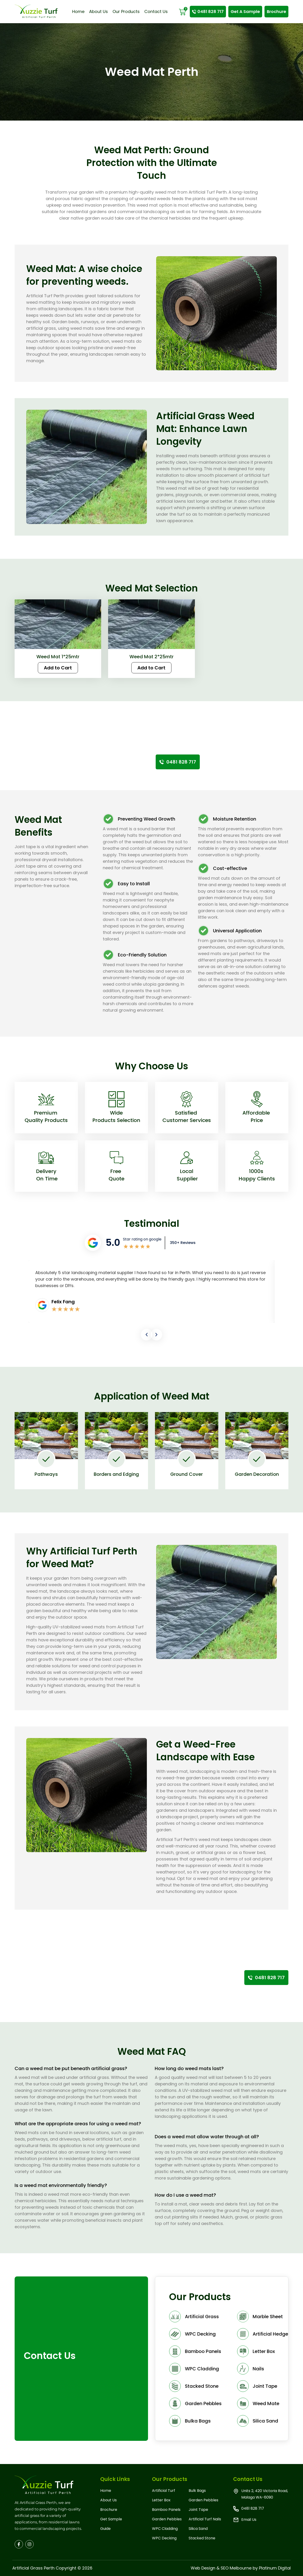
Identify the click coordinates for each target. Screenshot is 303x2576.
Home (78, 11)
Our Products (126, 11)
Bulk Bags (197, 2490)
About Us (98, 11)
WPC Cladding (165, 2528)
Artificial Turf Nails (205, 2519)
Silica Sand (198, 2528)
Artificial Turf (163, 2490)
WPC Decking (164, 2538)
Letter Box (161, 2500)
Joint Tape (198, 2509)
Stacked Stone (202, 2538)
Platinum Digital (275, 2568)
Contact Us (156, 11)
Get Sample (111, 2519)
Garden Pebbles (167, 2519)
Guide (105, 2528)
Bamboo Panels (166, 2509)
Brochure (108, 2509)
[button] (146, 1334)
